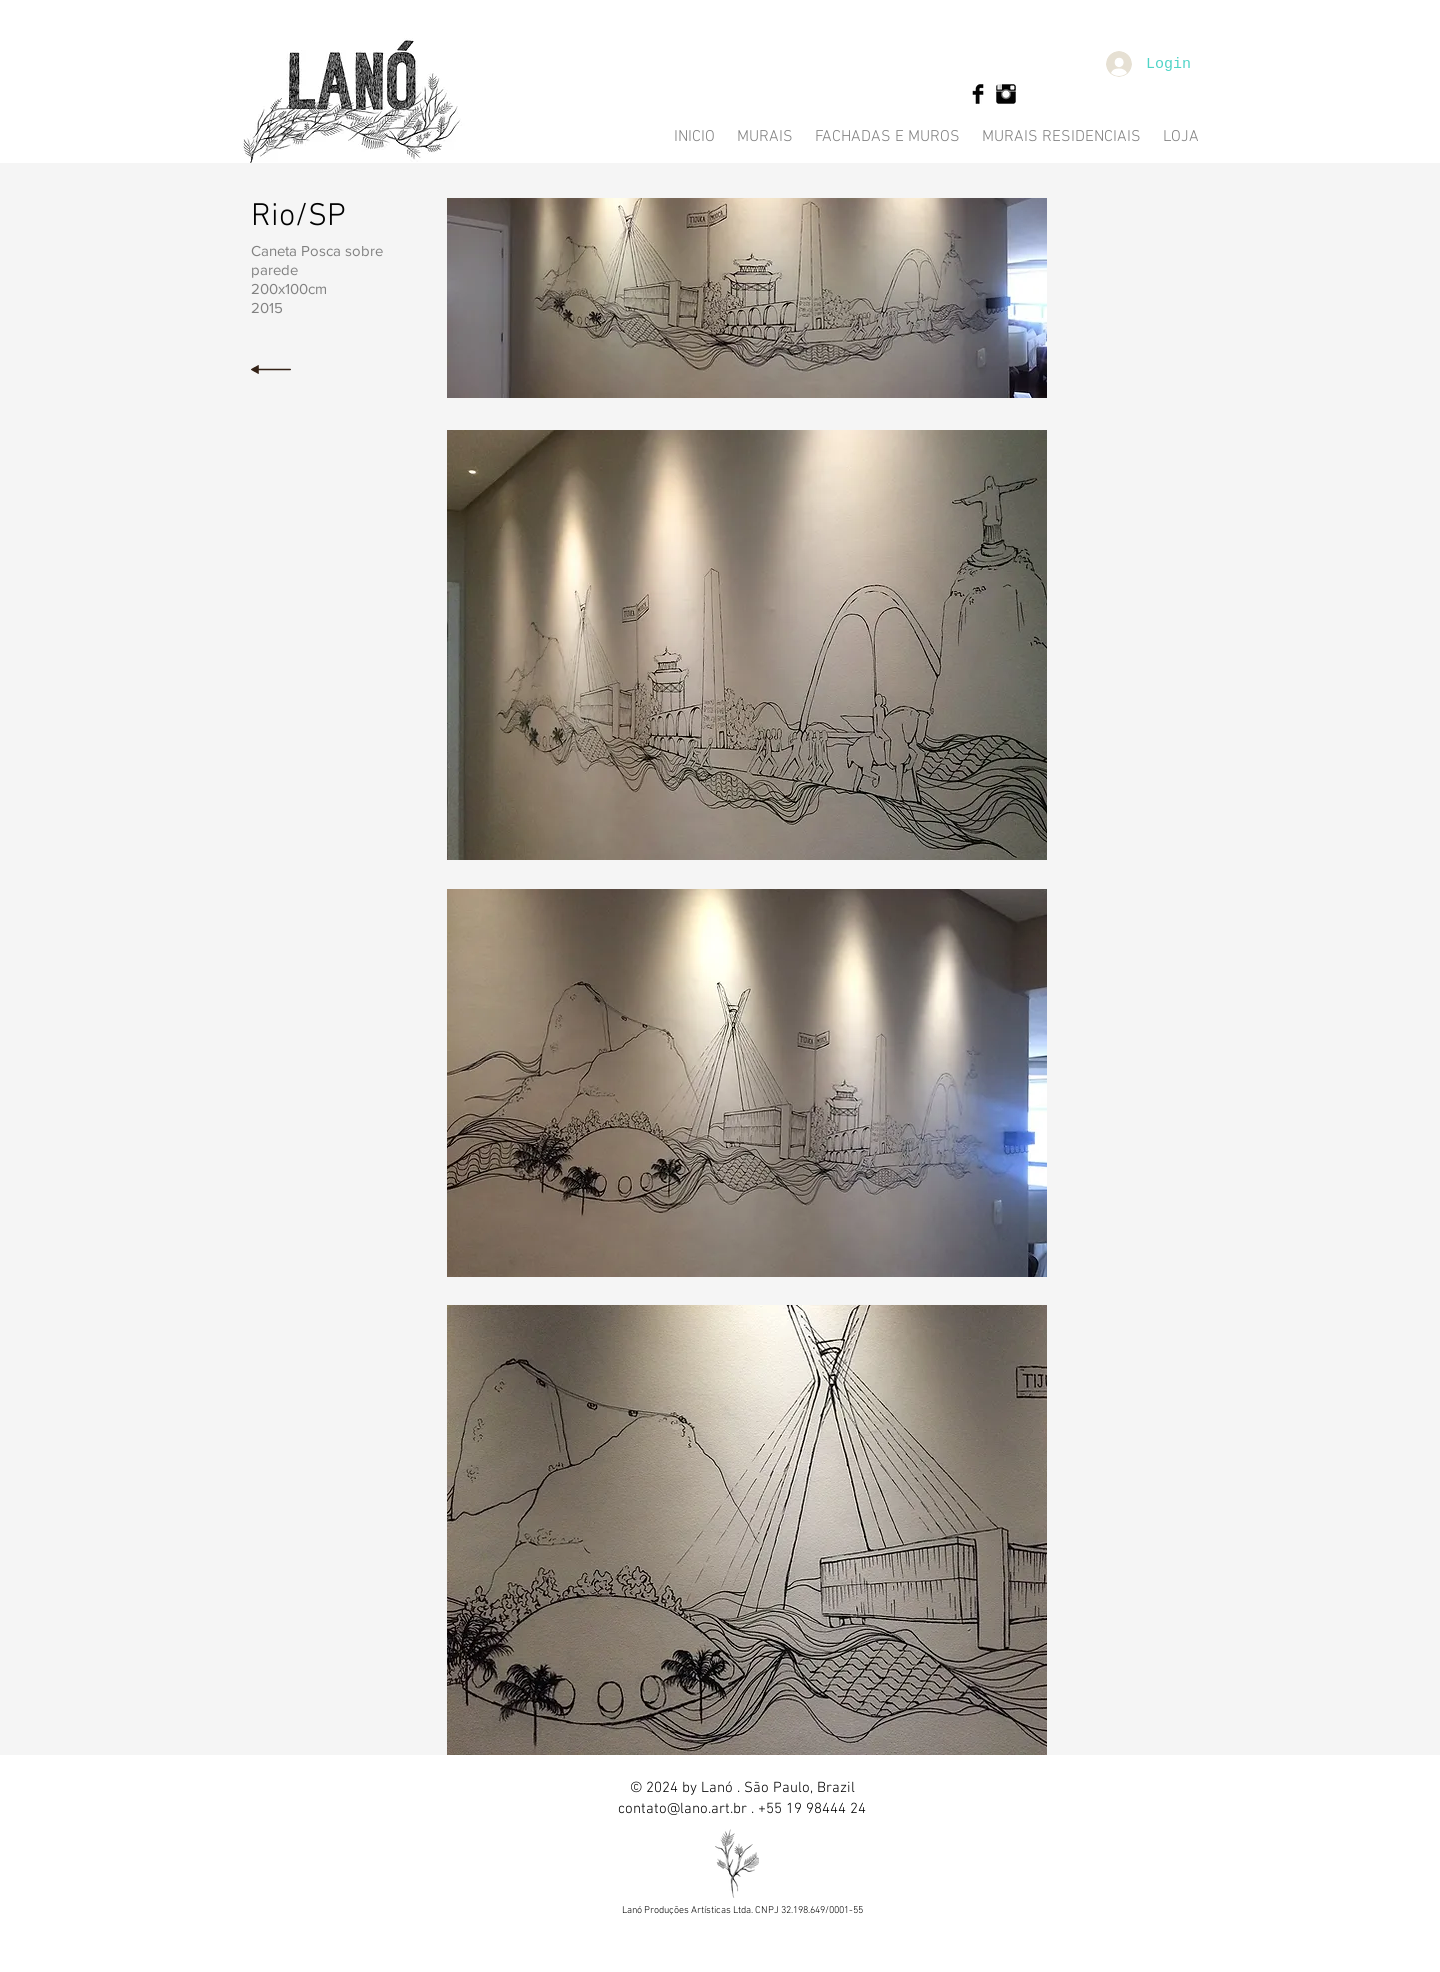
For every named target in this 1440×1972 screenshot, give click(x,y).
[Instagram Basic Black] (1006, 94)
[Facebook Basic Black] (978, 94)
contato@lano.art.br (682, 1809)
